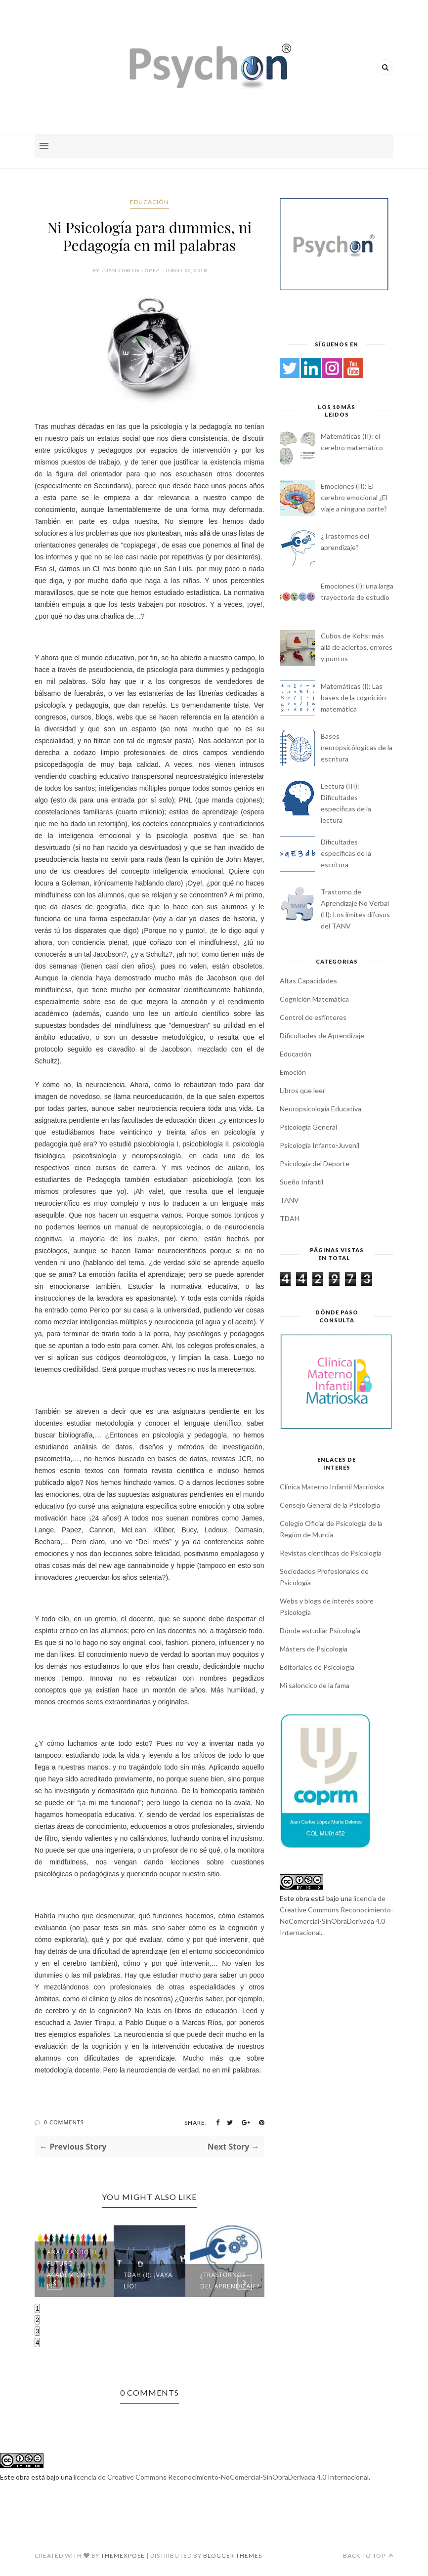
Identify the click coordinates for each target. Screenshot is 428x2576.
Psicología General (308, 1127)
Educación (149, 202)
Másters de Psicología (313, 1649)
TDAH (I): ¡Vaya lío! (148, 2280)
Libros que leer (302, 1090)
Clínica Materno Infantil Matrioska (332, 1486)
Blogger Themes (232, 2555)
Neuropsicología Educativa (320, 1108)
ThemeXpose (123, 2555)
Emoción (293, 1072)
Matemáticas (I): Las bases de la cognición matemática (353, 697)
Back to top (368, 2555)
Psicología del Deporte (314, 1163)
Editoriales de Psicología (317, 1667)
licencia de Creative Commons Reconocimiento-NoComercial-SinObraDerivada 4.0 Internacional (221, 2477)
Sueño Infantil (301, 1182)
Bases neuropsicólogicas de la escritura (356, 747)
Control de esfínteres (313, 1017)
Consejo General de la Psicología (330, 1505)
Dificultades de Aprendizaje (322, 1035)
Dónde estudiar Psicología (320, 1630)
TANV (289, 1200)
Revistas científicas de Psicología (331, 1553)
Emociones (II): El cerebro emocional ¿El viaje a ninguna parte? (354, 497)
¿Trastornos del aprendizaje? (229, 2280)
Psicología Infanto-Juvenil (319, 1145)
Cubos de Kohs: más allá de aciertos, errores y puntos (356, 647)
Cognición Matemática (314, 999)
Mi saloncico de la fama (314, 1685)
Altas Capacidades (308, 980)
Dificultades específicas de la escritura (346, 853)
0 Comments (64, 2122)
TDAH (290, 1218)
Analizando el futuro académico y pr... (72, 2269)
